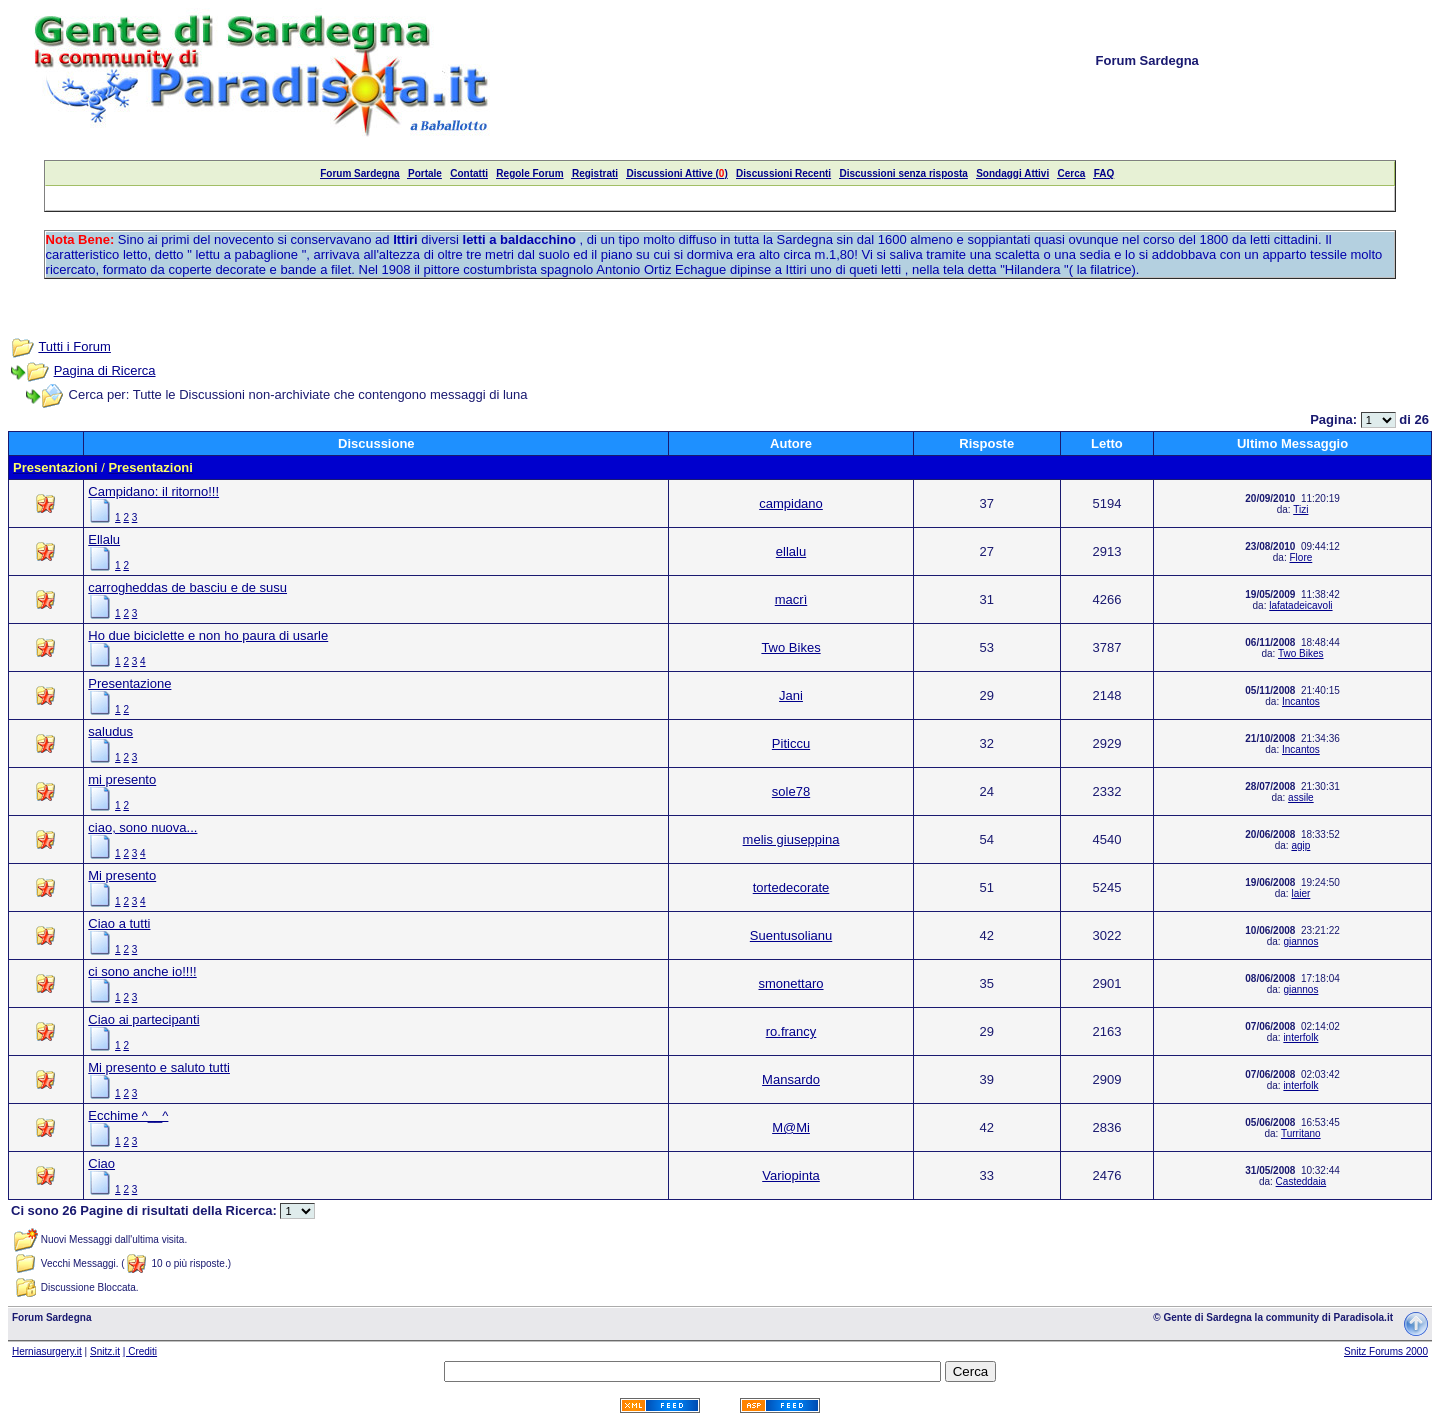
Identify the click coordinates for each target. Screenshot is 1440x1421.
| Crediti (140, 1351)
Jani (791, 695)
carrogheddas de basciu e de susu (187, 587)
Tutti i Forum (74, 346)
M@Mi (791, 1127)
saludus (110, 731)
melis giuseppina (791, 839)
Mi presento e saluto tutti (159, 1067)
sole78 (791, 791)
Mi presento (122, 875)
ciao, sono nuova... (142, 827)
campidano (791, 503)
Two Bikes (790, 647)
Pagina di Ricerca (105, 370)
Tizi (1300, 509)
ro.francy (791, 1031)
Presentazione (129, 683)
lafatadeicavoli (1300, 605)
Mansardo (791, 1079)
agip (1300, 845)
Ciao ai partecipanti (143, 1019)
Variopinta (791, 1175)
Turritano (1301, 1133)
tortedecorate (791, 887)
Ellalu (104, 539)
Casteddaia (1301, 1181)
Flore (1300, 557)
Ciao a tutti (119, 923)
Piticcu (791, 743)
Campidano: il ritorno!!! (153, 491)
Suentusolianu (791, 935)
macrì (791, 599)
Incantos (1301, 701)
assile (1301, 797)
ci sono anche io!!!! (142, 971)
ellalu (791, 551)
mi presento (122, 779)
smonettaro (790, 983)
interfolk (1300, 1037)
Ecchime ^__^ (128, 1115)
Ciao (101, 1163)
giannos (1300, 941)
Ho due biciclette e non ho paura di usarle (208, 635)
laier (1300, 893)
